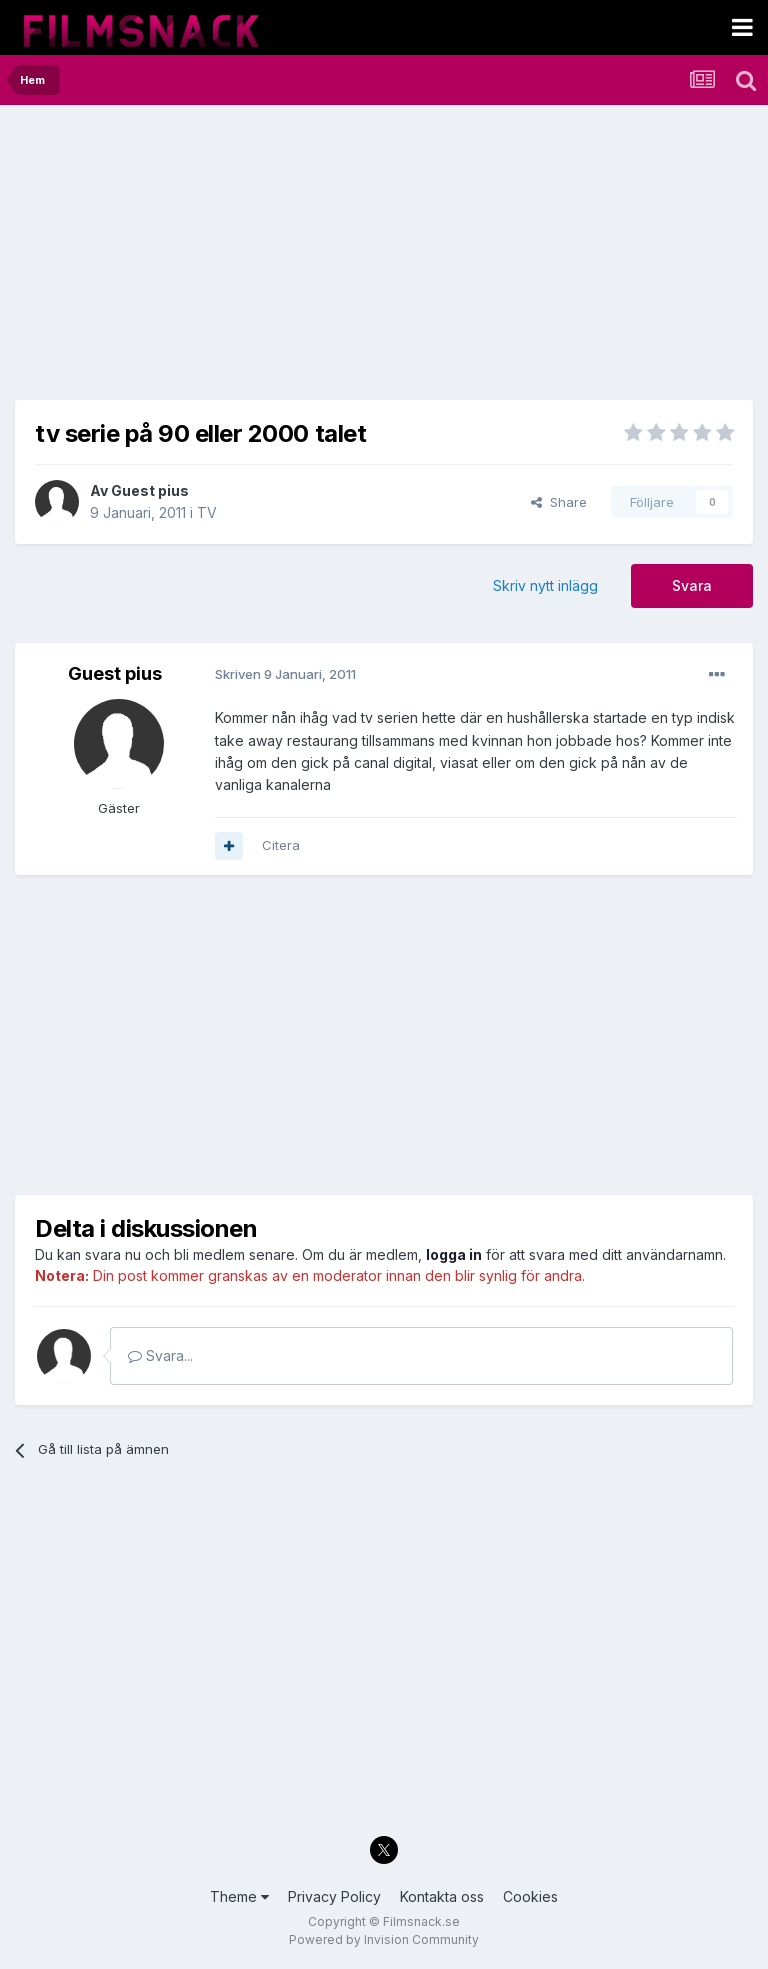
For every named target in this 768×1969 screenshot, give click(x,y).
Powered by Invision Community (384, 1939)
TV (207, 512)
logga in (454, 1254)
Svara (692, 585)
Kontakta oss (442, 1896)
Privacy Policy (334, 1896)
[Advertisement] (249, 260)
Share (559, 502)
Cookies (530, 1896)
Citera (281, 845)
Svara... (160, 1355)
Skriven (285, 674)
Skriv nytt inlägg (545, 585)
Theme (239, 1896)
